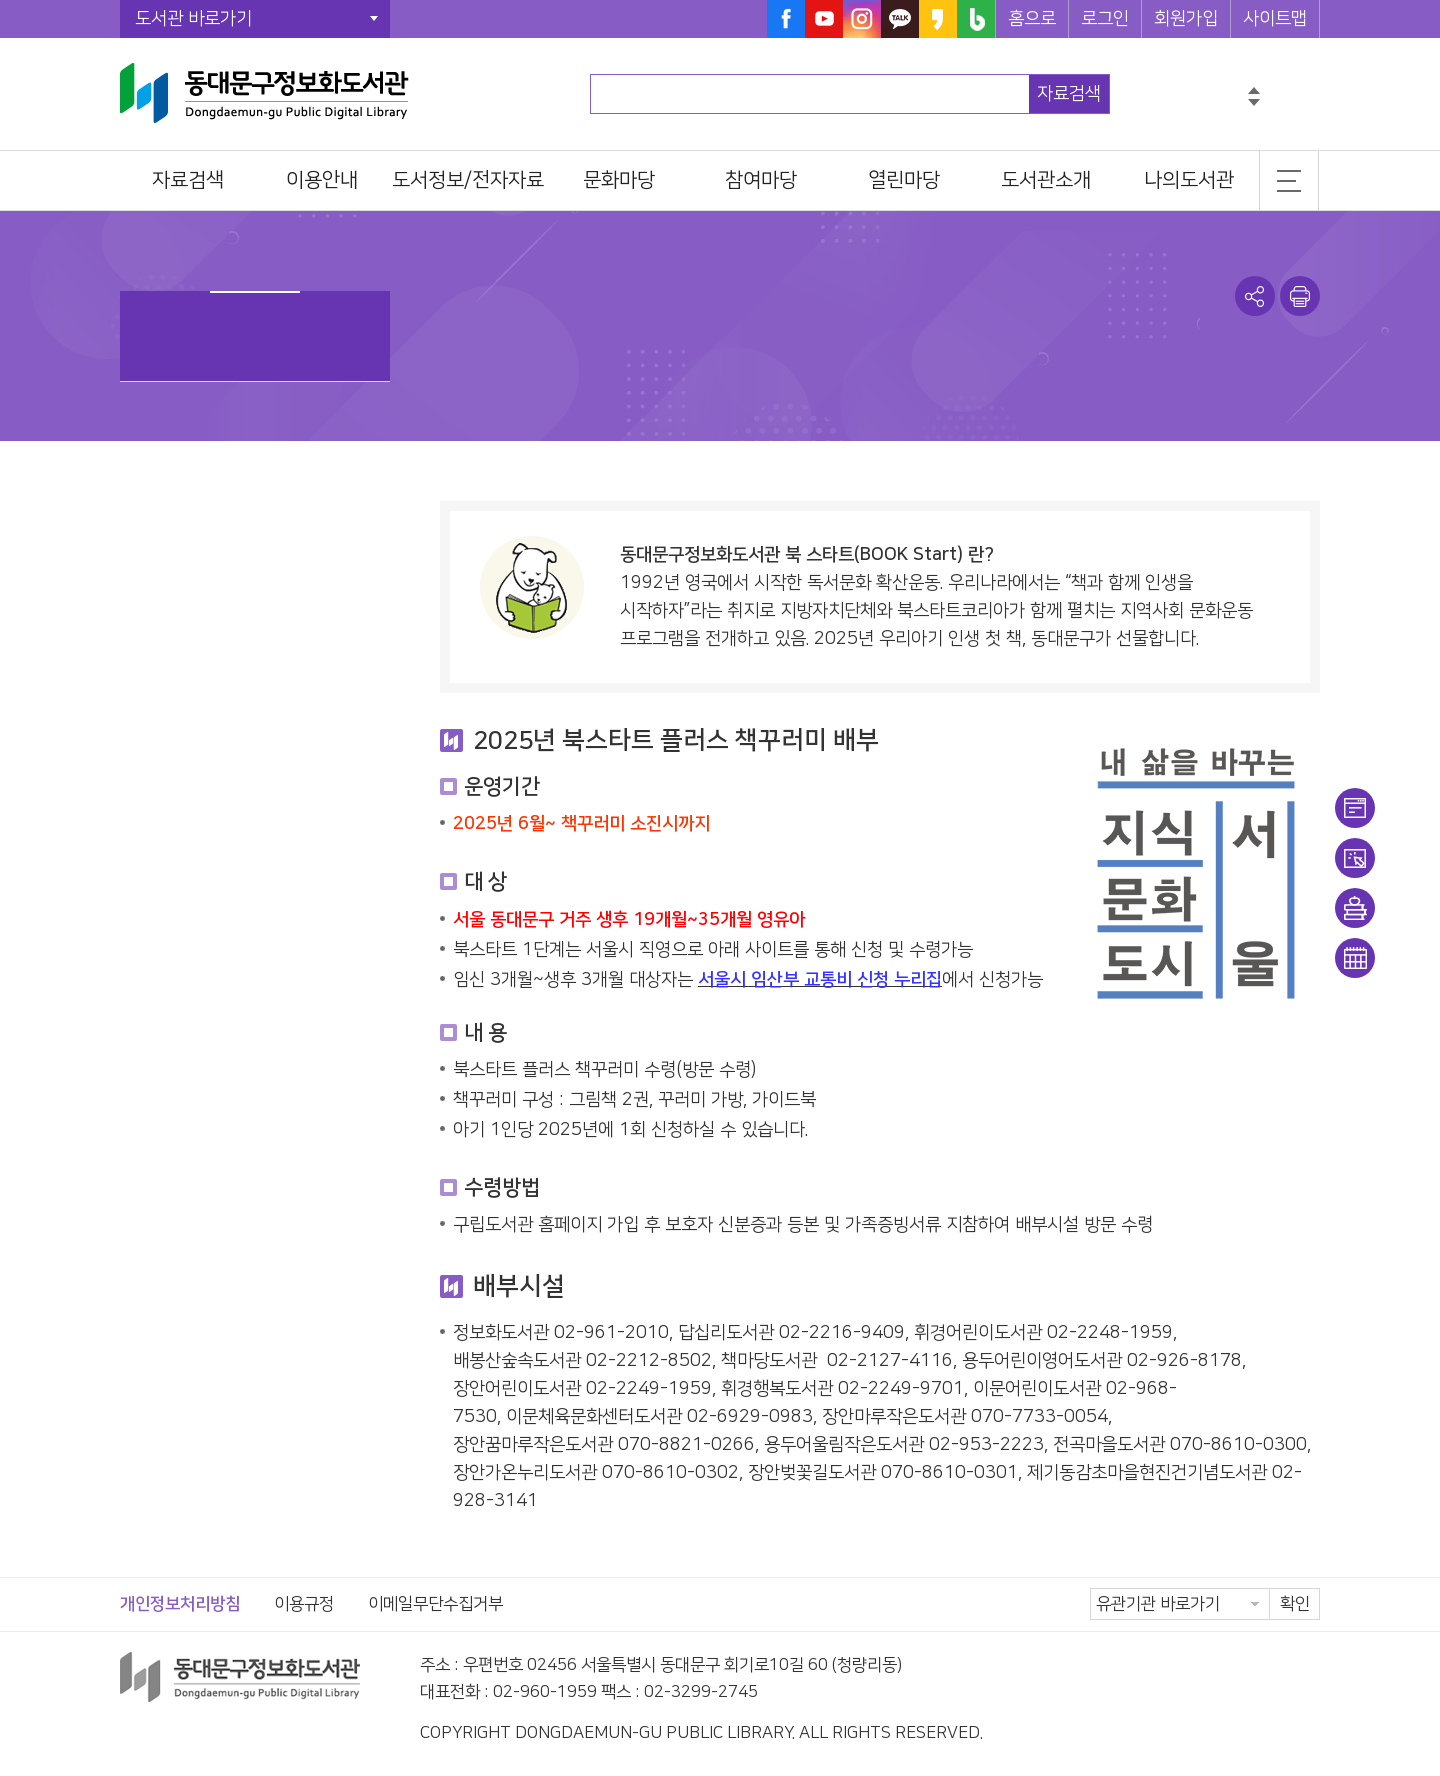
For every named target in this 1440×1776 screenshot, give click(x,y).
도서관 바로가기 (193, 19)
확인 (1295, 1604)
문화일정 (1355, 958)
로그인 (1105, 19)
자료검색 (1069, 94)
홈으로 (1032, 19)
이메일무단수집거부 (435, 1604)
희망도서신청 (1355, 908)
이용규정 (304, 1604)
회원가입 (1186, 19)
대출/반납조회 (1355, 858)
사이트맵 (1275, 19)
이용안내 (1355, 808)
